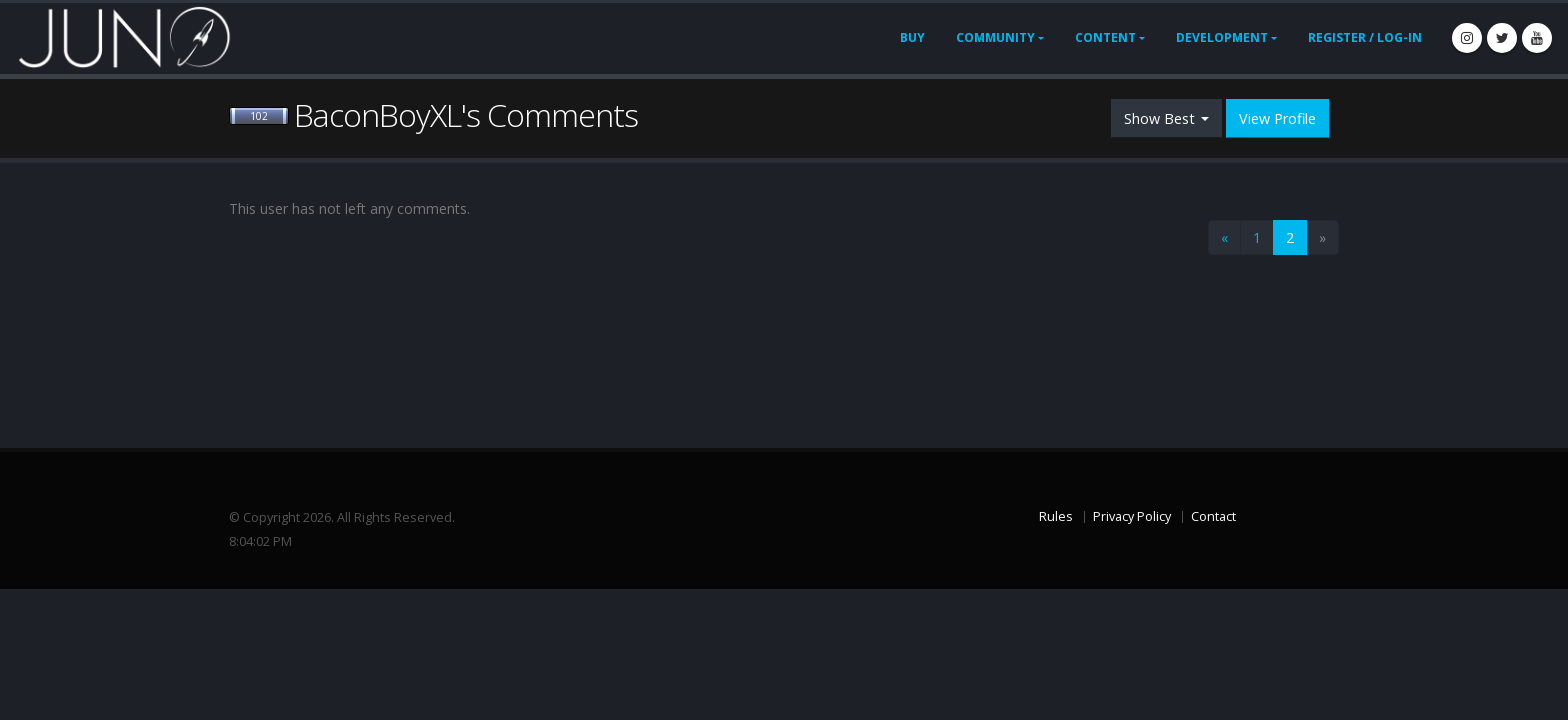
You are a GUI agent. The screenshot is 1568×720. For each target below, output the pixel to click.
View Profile (1277, 118)
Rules (1056, 516)
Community (995, 37)
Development (1222, 37)
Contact (1213, 516)
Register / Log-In (1365, 37)
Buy (912, 37)
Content (1105, 37)
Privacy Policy (1132, 516)
